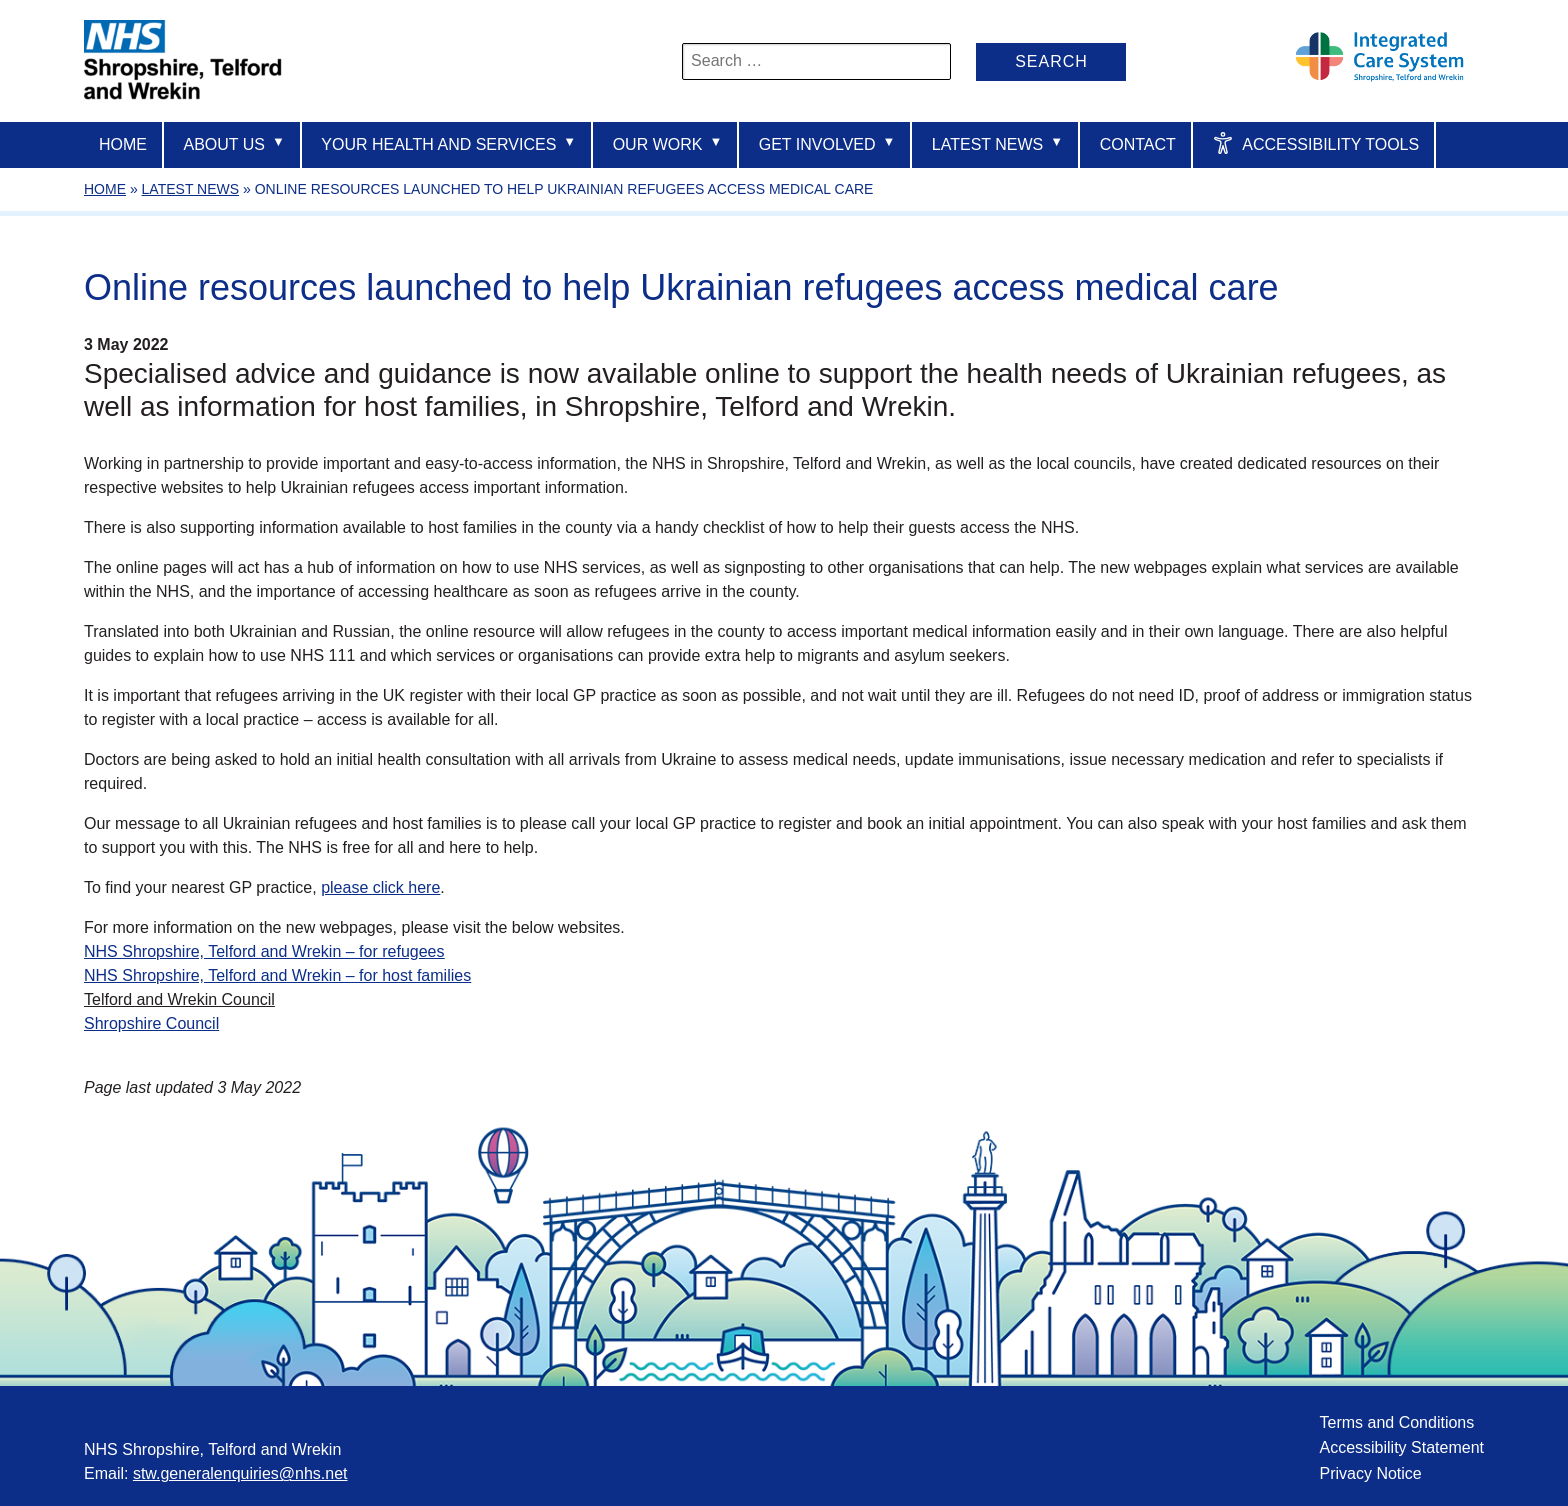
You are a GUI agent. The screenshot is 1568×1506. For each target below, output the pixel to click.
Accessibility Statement (1401, 1447)
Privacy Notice (1370, 1473)
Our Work (668, 143)
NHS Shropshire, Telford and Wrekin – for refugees (264, 951)
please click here (380, 887)
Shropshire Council (151, 1023)
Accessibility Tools (1315, 143)
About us (233, 143)
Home (123, 144)
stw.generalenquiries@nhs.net (240, 1473)
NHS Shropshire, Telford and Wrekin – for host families (277, 975)
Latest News (997, 143)
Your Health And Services (448, 143)
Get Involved (827, 143)
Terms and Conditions (1396, 1422)
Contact (1138, 144)
